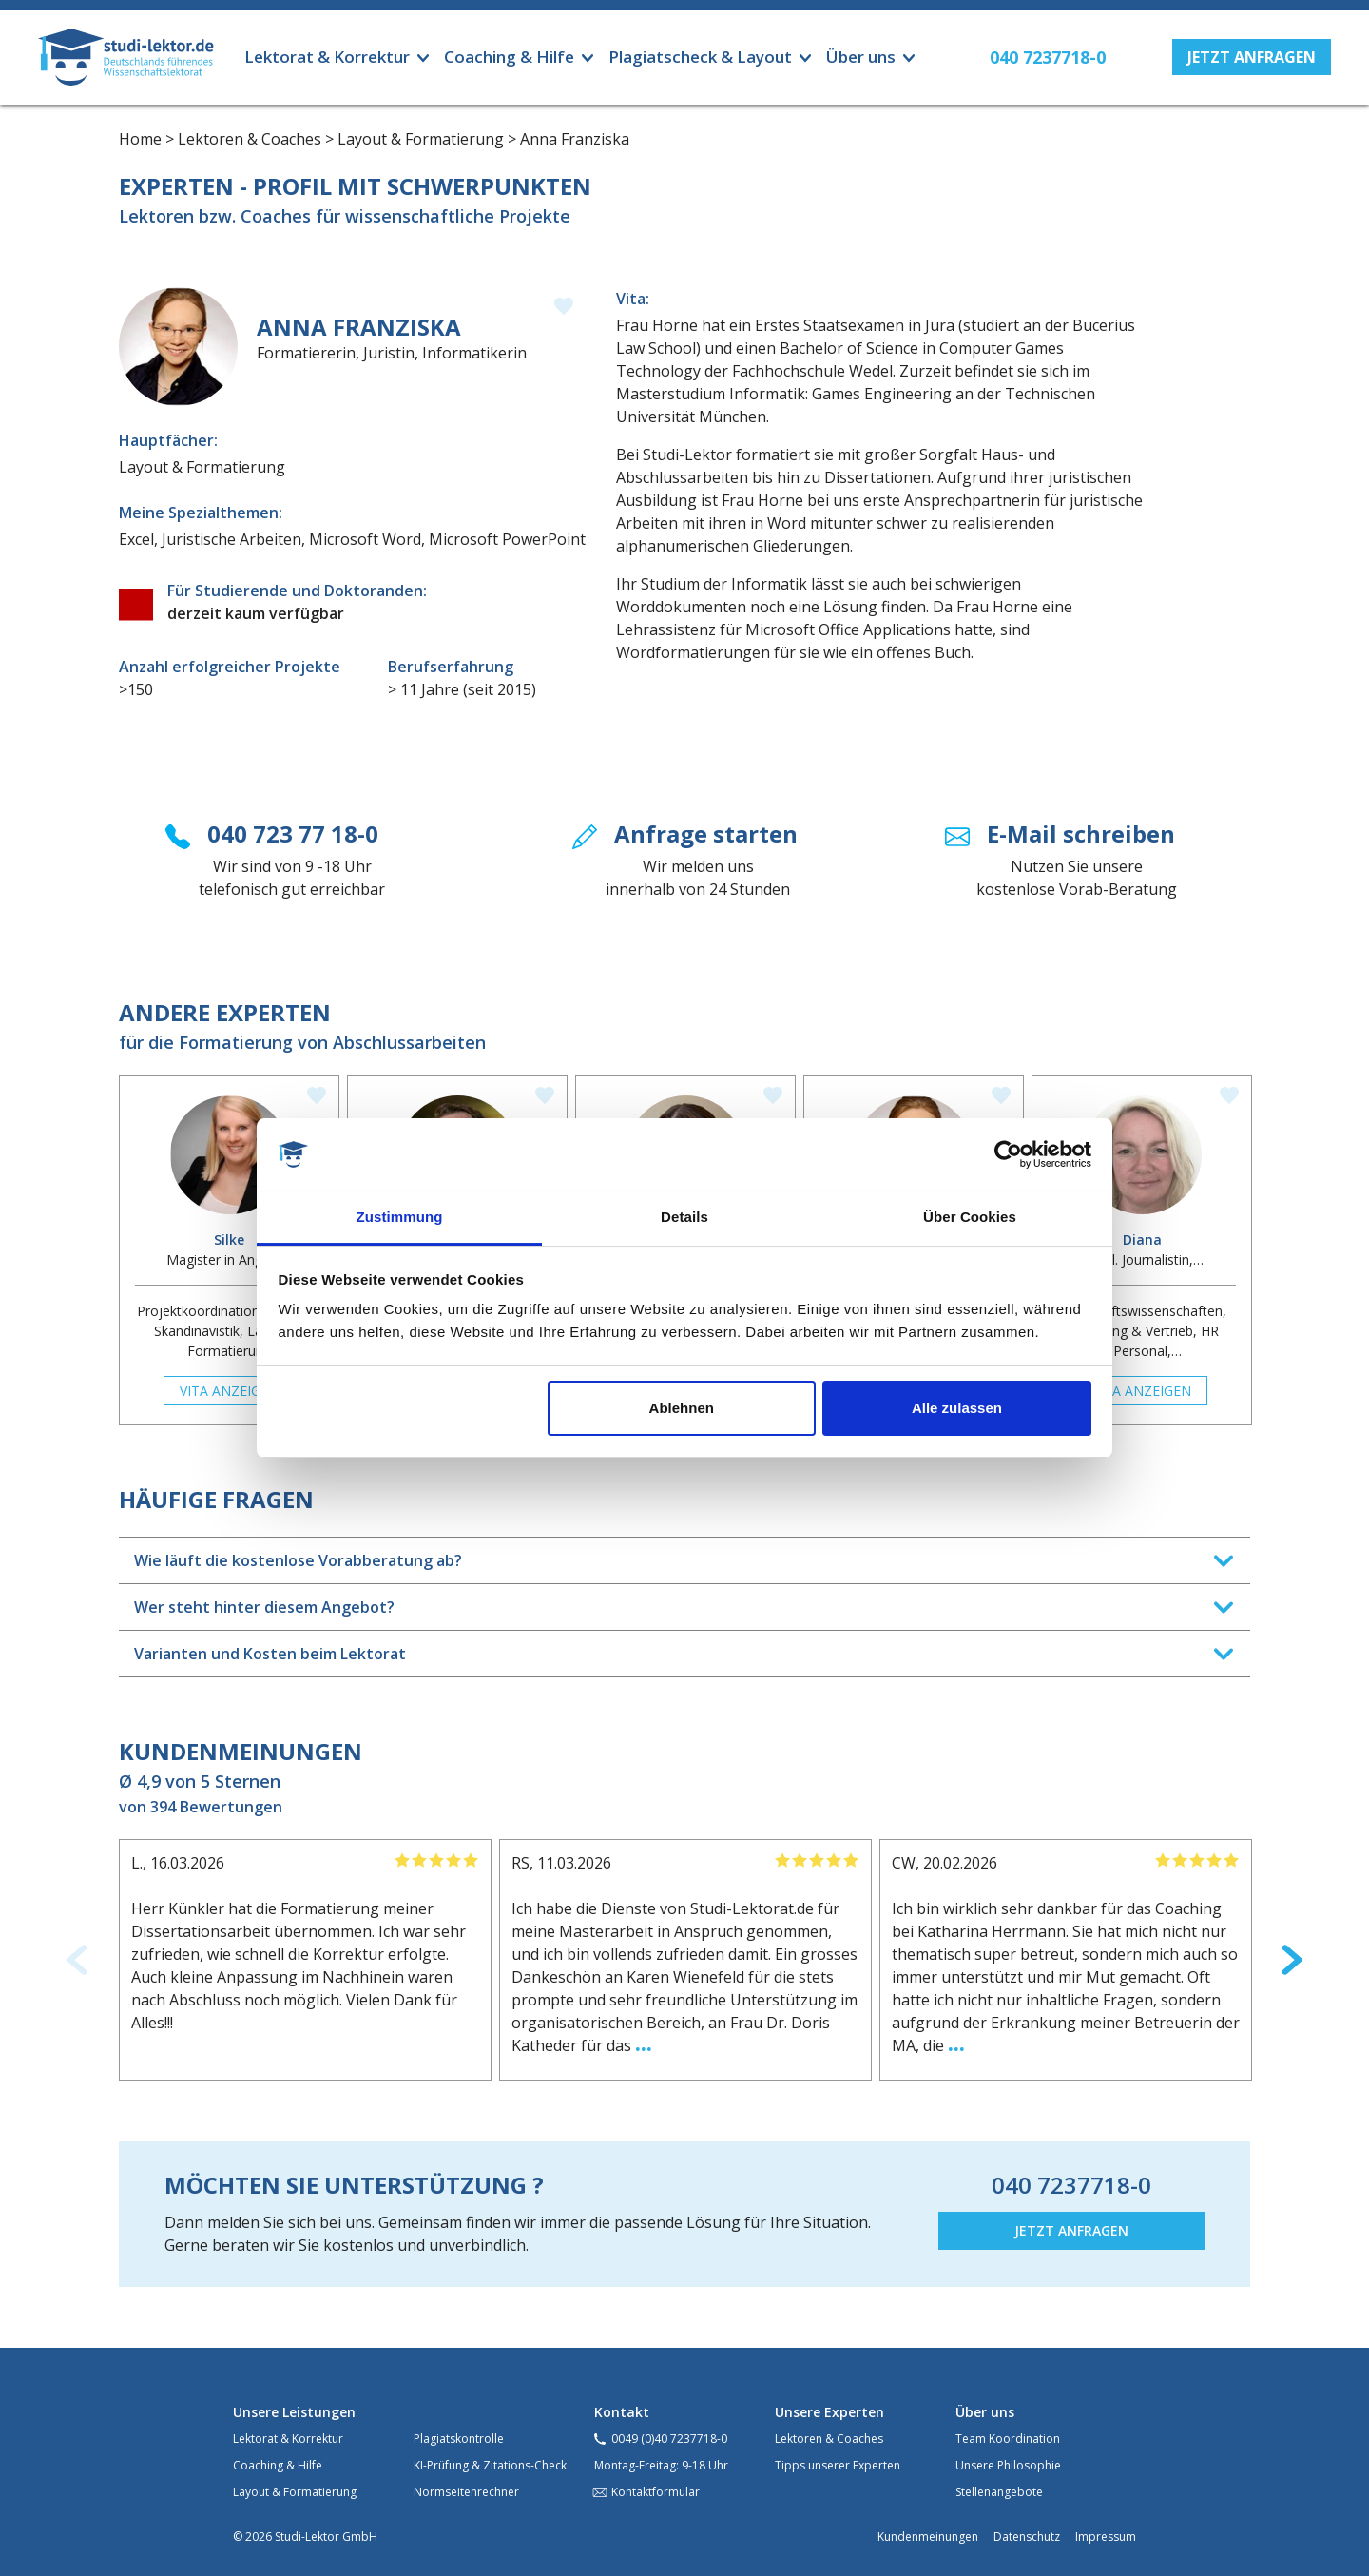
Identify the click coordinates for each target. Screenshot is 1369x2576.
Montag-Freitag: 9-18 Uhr (661, 2465)
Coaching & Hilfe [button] (509, 57)
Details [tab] (684, 1217)
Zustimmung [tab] (400, 1217)
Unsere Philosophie (1008, 2465)
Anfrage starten (706, 833)
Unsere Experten (829, 2412)
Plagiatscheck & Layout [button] (700, 57)
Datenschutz (1026, 2536)
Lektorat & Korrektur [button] (327, 57)
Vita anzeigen (229, 1391)
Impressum (1105, 2536)
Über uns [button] (861, 57)
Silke (229, 1239)
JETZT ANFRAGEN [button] (1071, 2230)
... (643, 2042)
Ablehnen (681, 1408)
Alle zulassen (957, 1408)
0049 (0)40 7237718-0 (669, 2439)
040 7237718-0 (1071, 2184)
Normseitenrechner (466, 2492)
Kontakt (621, 2412)
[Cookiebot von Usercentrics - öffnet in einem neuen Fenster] (1008, 1154)
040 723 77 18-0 (292, 833)
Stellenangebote (999, 2492)
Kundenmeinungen (927, 2536)
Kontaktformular (655, 2492)
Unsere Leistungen (294, 2412)
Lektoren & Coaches (829, 2439)
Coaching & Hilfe (277, 2465)
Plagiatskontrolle (459, 2439)
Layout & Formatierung (295, 2492)
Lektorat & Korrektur (288, 2439)
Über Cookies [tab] (969, 1217)
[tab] (684, 1560)
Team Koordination (1007, 2439)
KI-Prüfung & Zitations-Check (490, 2465)
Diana (1142, 1239)
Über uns (984, 2412)
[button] (1251, 57)
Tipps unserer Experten (837, 2465)
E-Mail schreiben (1081, 833)
